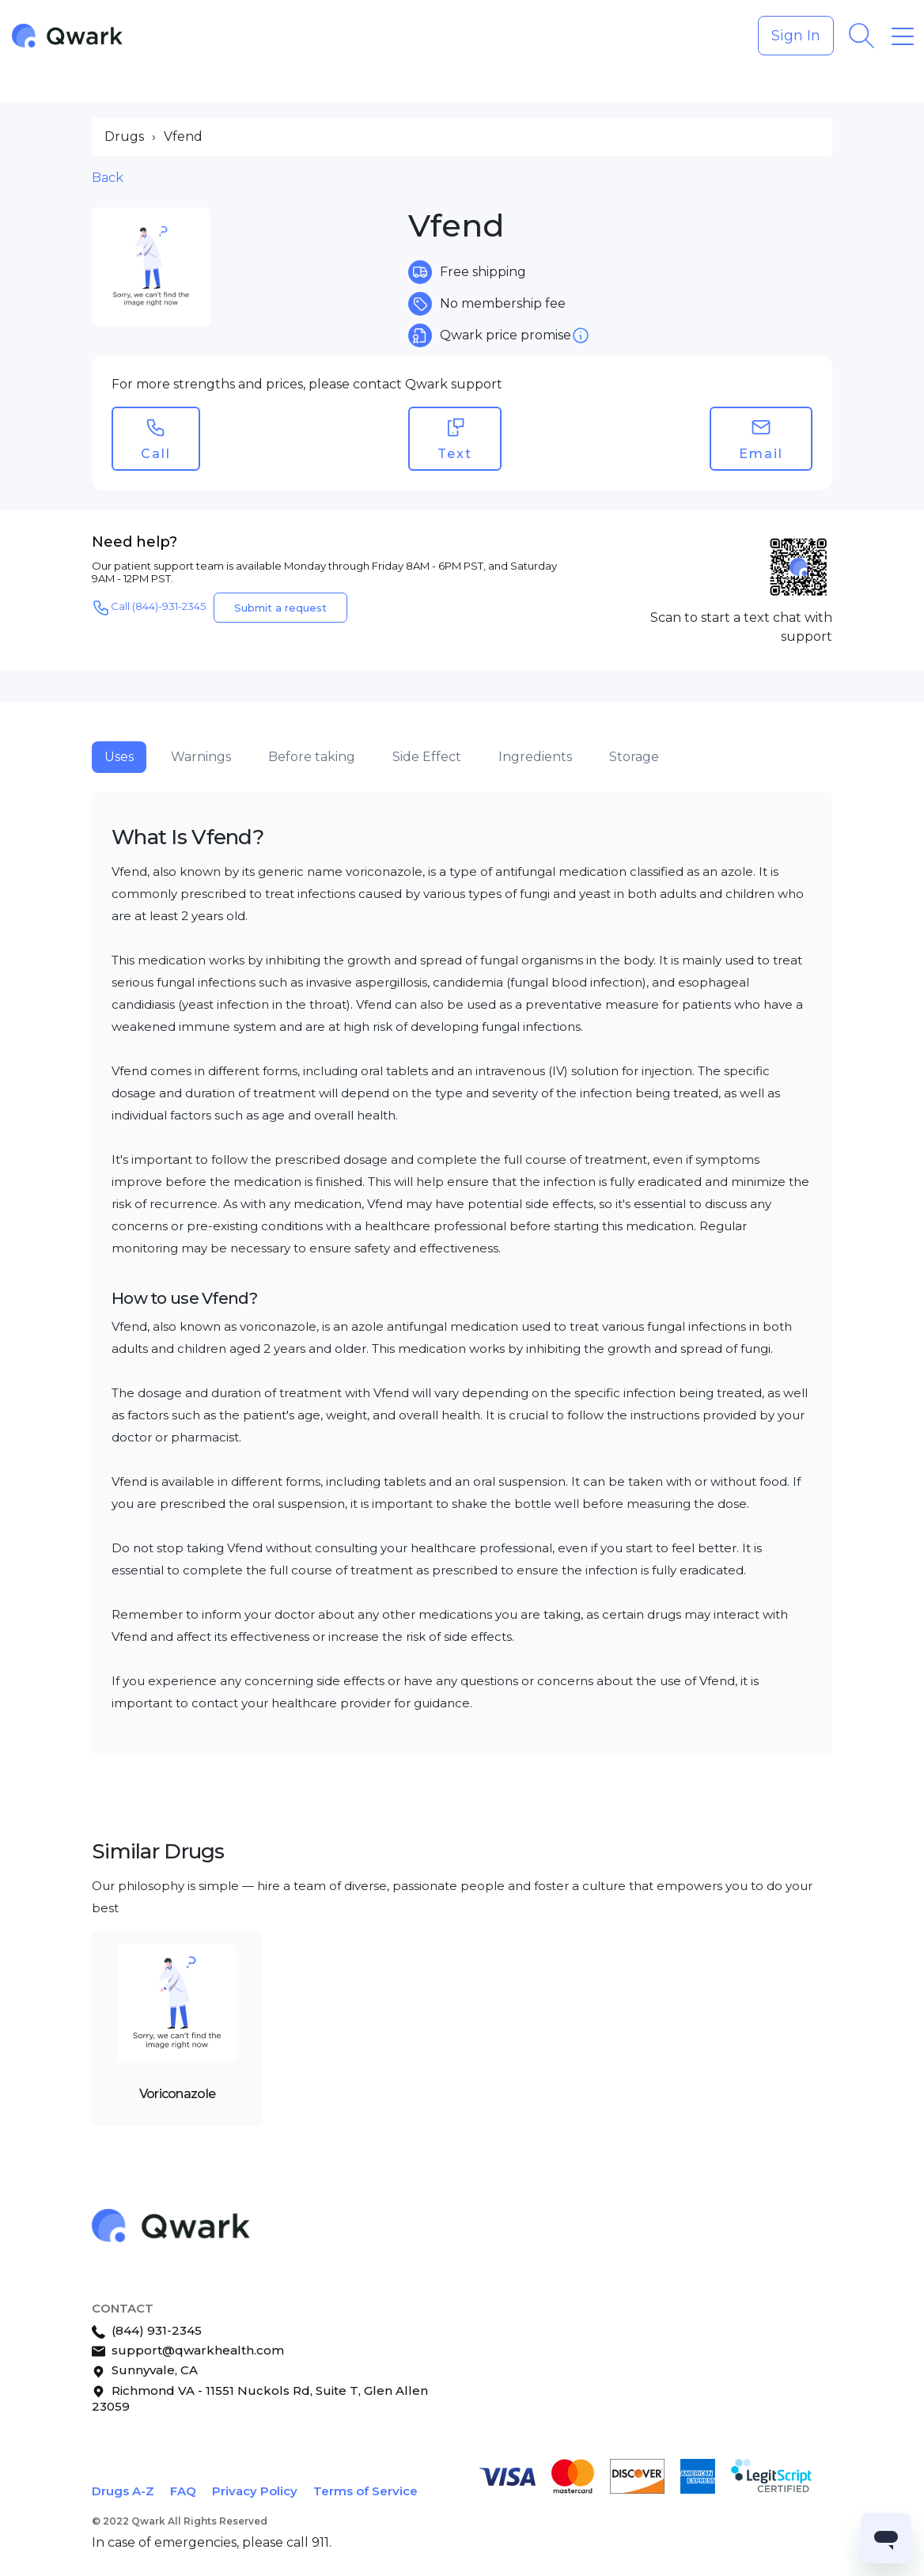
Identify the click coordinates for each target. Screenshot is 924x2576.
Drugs (124, 136)
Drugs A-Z (123, 2490)
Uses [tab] (119, 756)
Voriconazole (177, 2093)
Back (107, 177)
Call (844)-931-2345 (149, 607)
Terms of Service (365, 2490)
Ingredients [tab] (535, 756)
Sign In (795, 35)
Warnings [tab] (201, 756)
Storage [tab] (634, 756)
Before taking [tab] (311, 756)
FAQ (183, 2490)
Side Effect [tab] (426, 756)
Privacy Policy (254, 2490)
